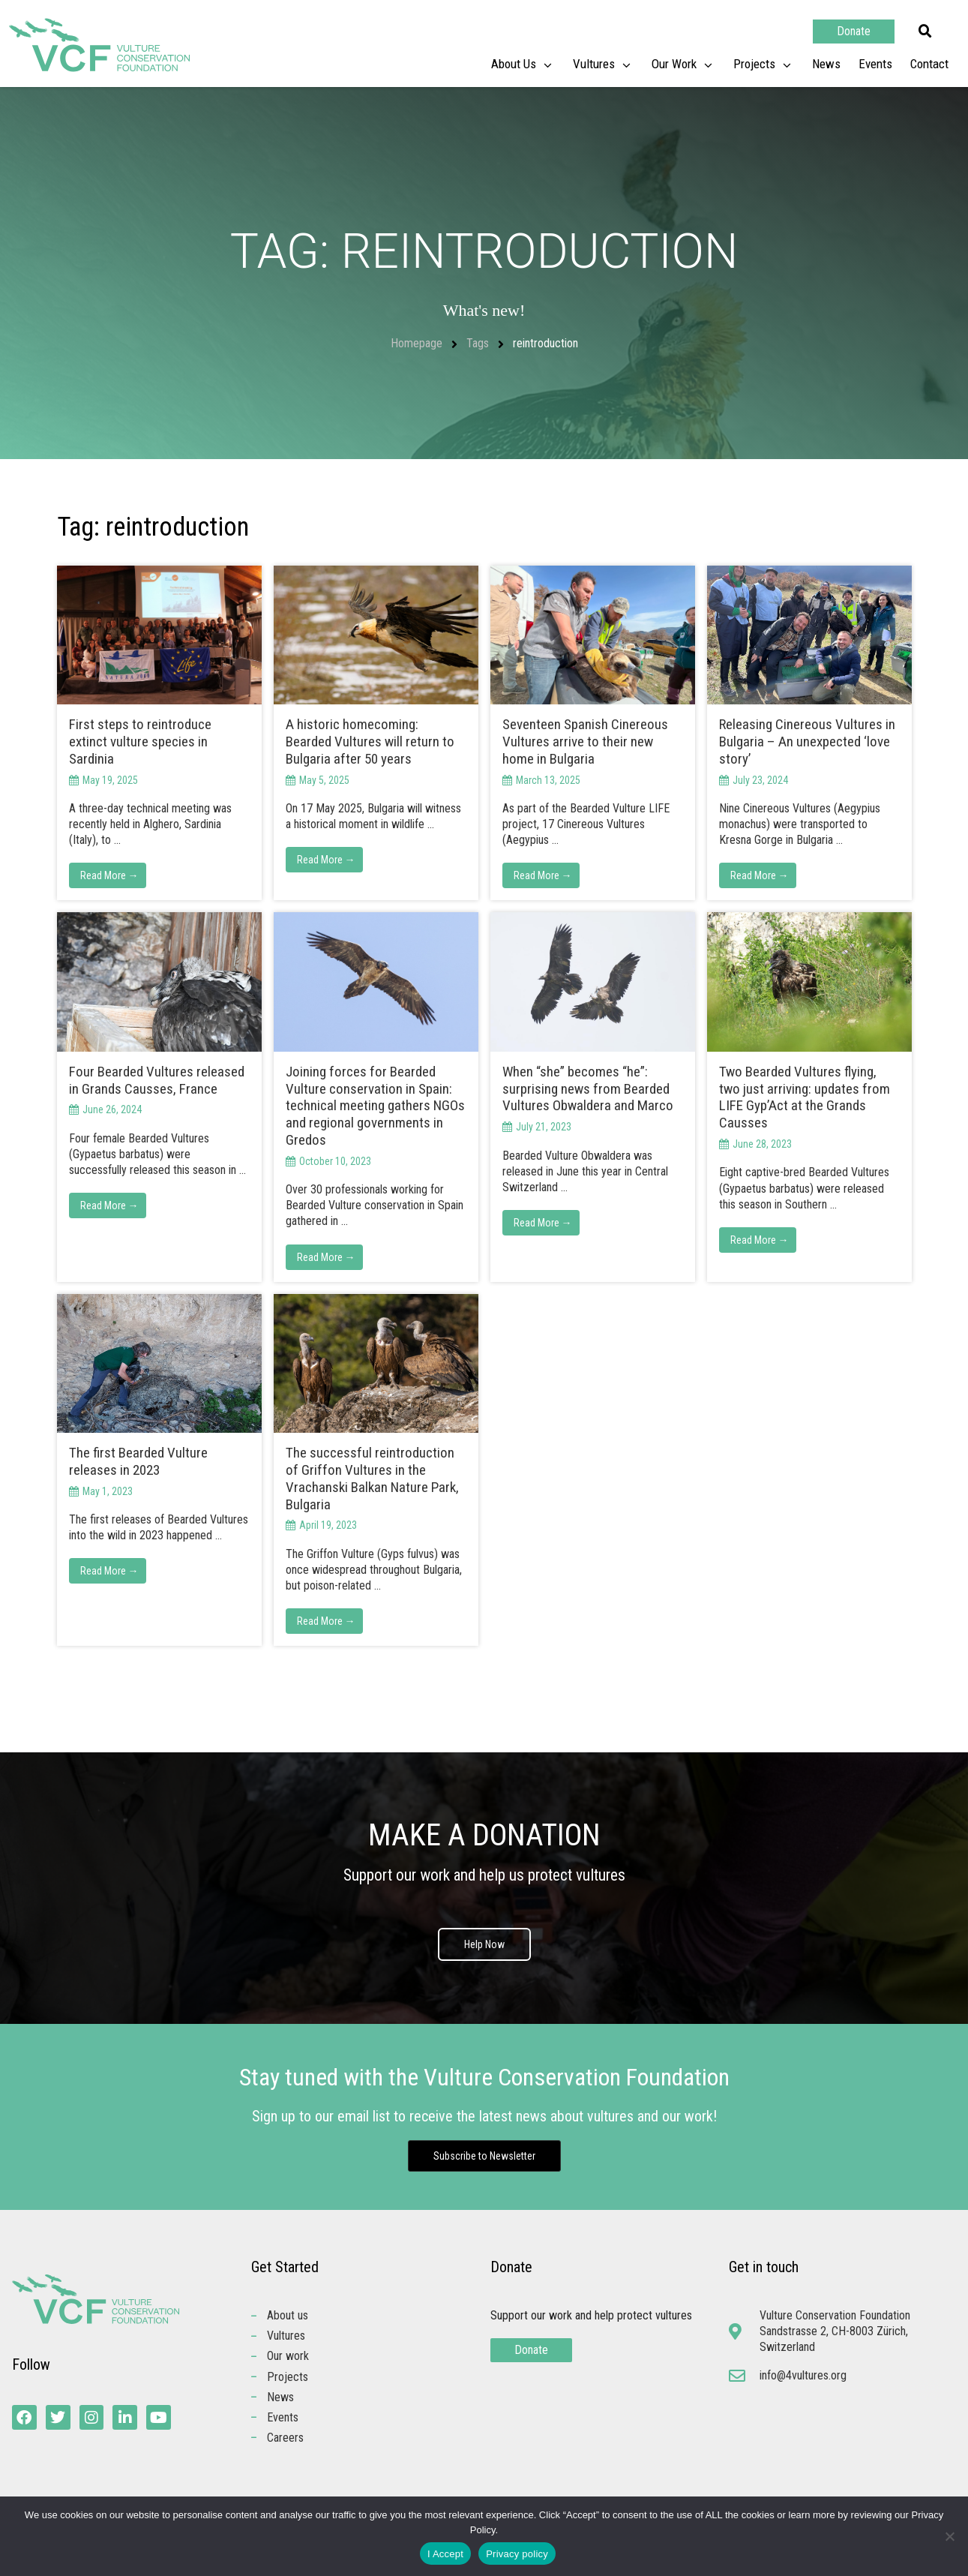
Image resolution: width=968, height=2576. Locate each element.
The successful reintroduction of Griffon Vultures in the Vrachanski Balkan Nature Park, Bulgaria (372, 1478)
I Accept (445, 2553)
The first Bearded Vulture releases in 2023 (138, 1461)
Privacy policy (517, 2553)
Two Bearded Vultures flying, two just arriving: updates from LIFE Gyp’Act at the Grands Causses (804, 1097)
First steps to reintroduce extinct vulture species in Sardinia (140, 741)
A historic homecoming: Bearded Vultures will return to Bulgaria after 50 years (370, 741)
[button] (925, 32)
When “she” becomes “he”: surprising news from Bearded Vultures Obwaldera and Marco (587, 1089)
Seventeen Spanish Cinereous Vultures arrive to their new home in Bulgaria (585, 741)
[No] (949, 2536)
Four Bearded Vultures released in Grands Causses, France (156, 1080)
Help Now (484, 1947)
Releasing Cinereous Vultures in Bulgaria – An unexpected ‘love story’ (807, 741)
